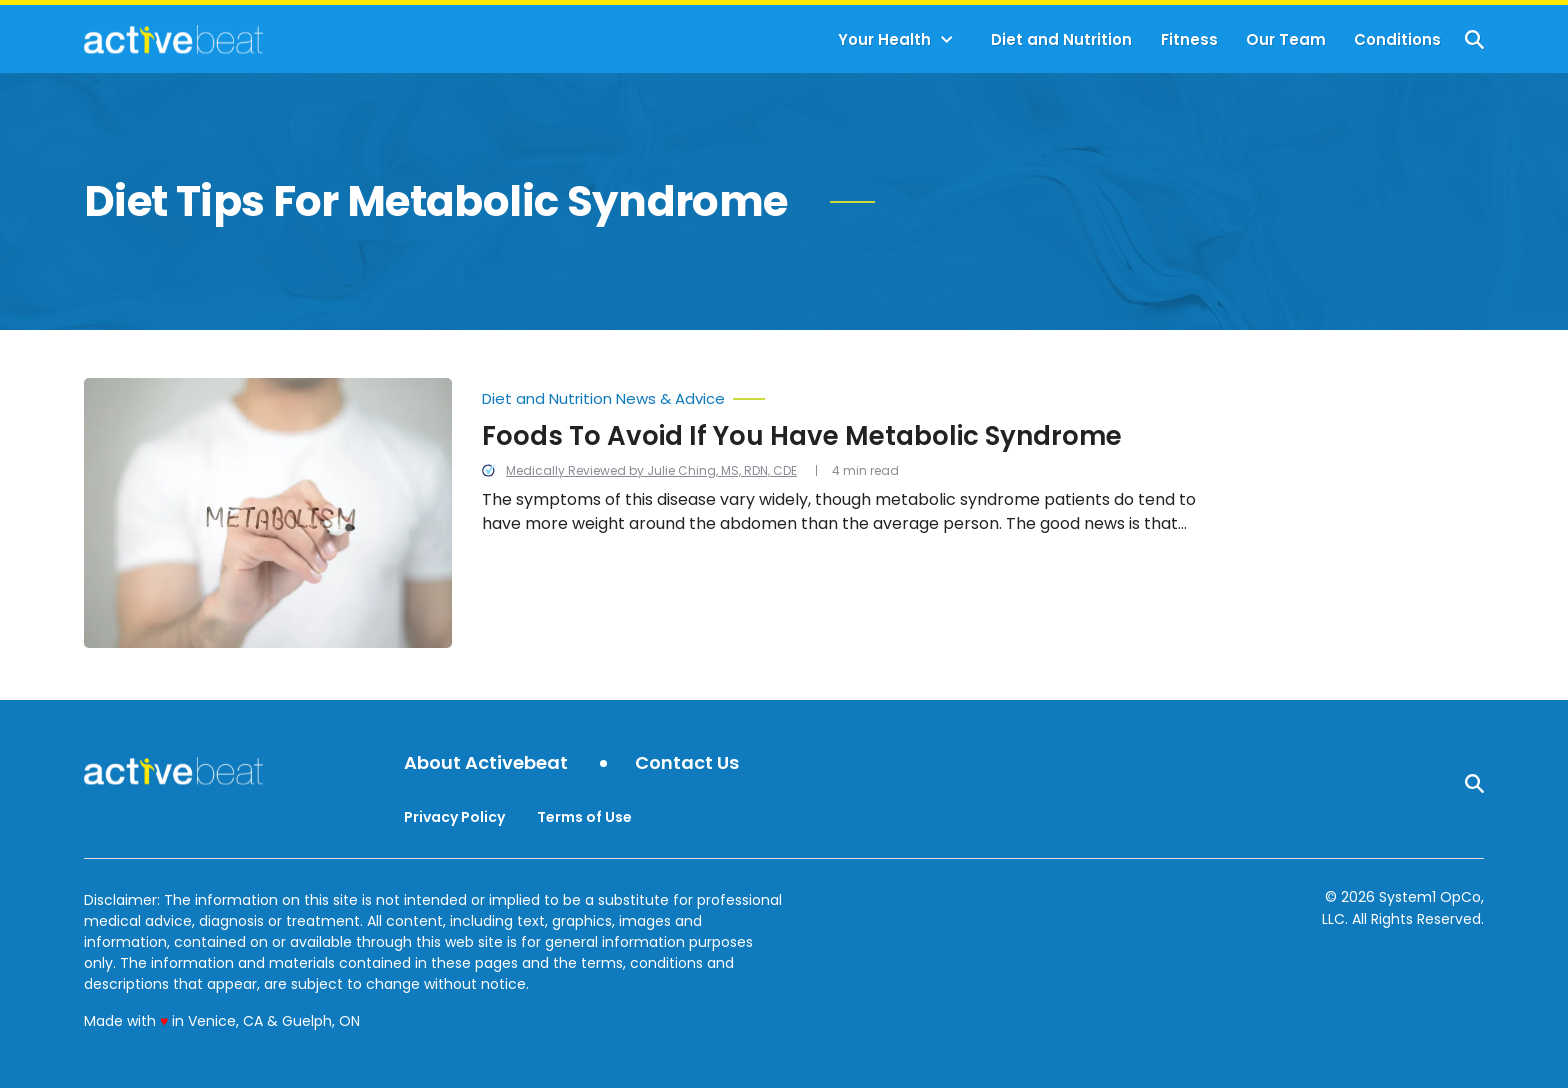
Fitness (1189, 39)
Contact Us (687, 763)
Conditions (1397, 39)
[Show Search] (1474, 39)
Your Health (884, 39)
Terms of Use (584, 817)
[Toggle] (947, 40)
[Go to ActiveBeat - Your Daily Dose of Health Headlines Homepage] (173, 39)
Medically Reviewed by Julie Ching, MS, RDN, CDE (651, 470)
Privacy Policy (454, 817)
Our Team (1286, 39)
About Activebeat (486, 763)
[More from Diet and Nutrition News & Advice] (843, 394)
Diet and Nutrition (1061, 39)
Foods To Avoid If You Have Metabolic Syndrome (802, 436)
